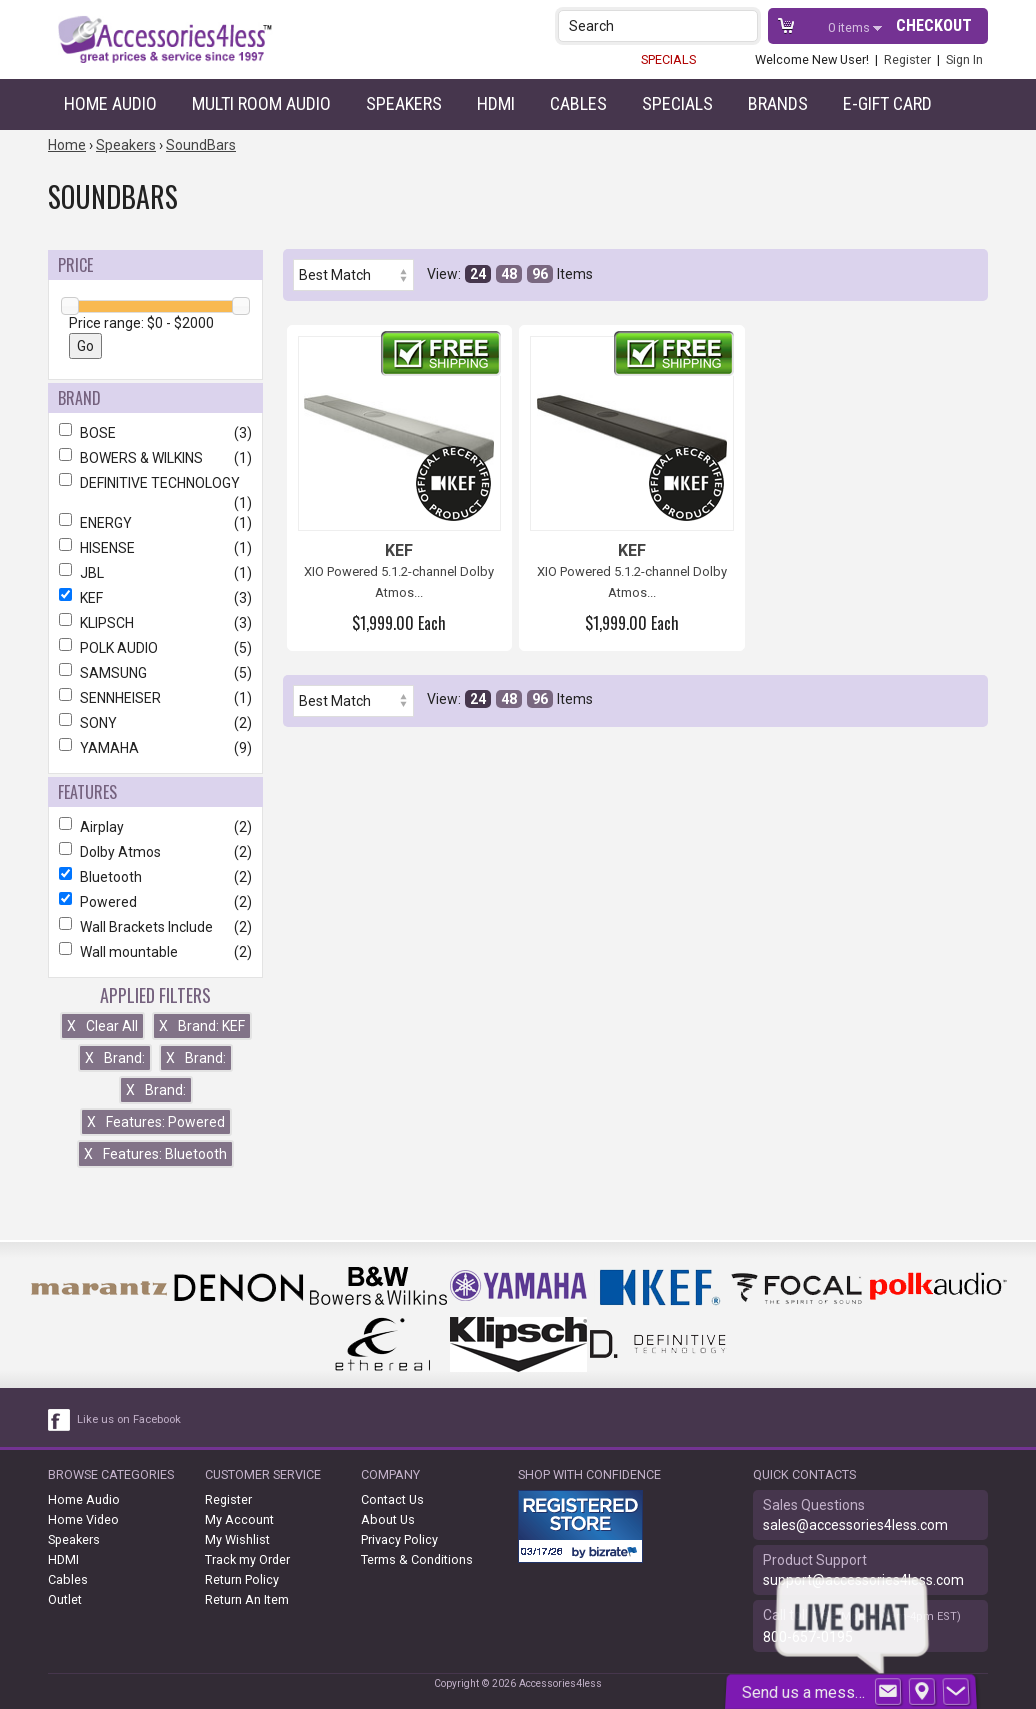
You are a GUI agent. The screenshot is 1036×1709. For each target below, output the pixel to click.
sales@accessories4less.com (855, 1525)
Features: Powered (156, 1122)
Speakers (404, 103)
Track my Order (247, 1559)
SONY (155, 723)
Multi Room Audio (261, 103)
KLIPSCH (155, 623)
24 (478, 274)
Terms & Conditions (417, 1559)
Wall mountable (155, 952)
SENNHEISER (155, 698)
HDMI (496, 103)
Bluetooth (155, 877)
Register (907, 59)
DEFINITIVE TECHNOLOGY (155, 483)
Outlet (65, 1599)
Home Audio (110, 103)
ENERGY (155, 523)
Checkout (934, 25)
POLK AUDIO (155, 648)
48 (509, 274)
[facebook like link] (60, 1420)
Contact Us (392, 1499)
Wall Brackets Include (155, 927)
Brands (778, 103)
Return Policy (242, 1579)
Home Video (83, 1519)
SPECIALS (668, 59)
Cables (578, 103)
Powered (155, 902)
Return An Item (247, 1599)
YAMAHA (155, 748)
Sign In (964, 59)
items (850, 27)
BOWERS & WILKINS (155, 458)
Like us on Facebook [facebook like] (129, 1419)
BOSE (155, 433)
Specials (677, 103)
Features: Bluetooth (155, 1154)
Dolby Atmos (155, 852)
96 (540, 274)
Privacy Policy (399, 1539)
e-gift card (887, 103)
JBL (155, 573)
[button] (744, 25)
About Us (388, 1519)
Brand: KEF (202, 1026)
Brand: (115, 1058)
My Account (239, 1519)
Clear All (102, 1026)
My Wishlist (237, 1539)
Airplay (155, 827)
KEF (155, 598)
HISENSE (155, 548)
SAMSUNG (155, 673)
